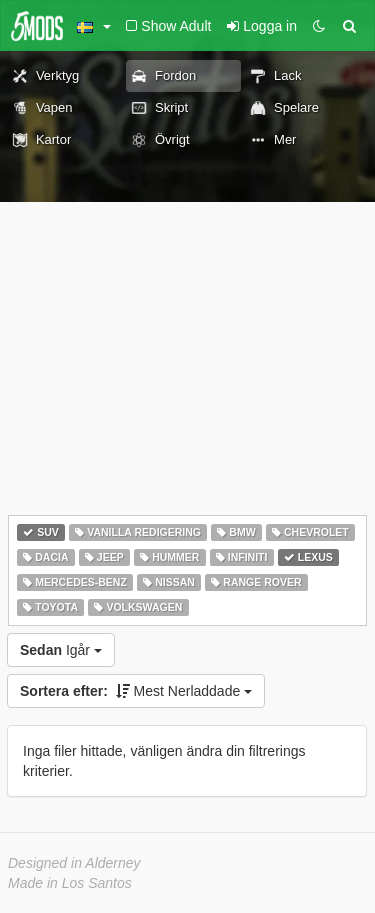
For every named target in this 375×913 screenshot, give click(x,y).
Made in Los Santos (70, 883)
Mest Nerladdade (136, 691)
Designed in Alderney (74, 863)
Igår (61, 650)
